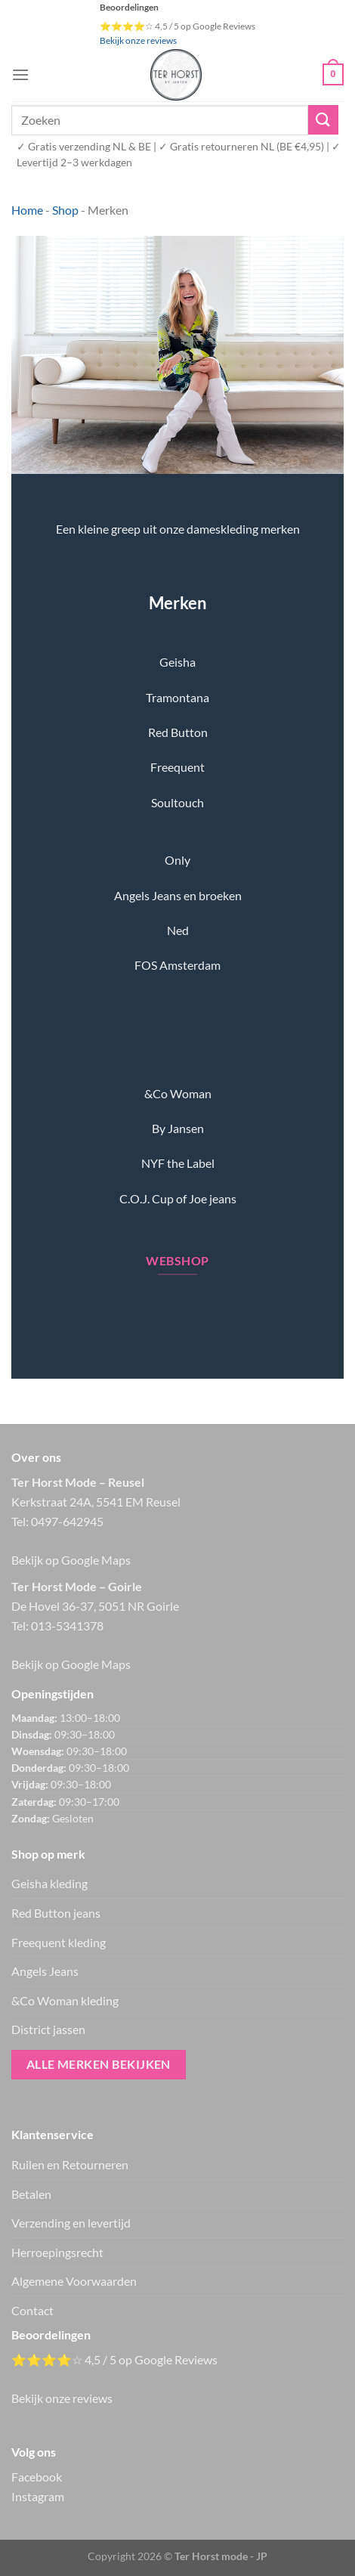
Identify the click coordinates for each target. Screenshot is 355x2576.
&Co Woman (177, 1093)
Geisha (177, 662)
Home (27, 210)
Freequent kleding (58, 1942)
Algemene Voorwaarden (74, 2281)
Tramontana (177, 697)
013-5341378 (67, 1625)
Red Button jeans (55, 1913)
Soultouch (177, 802)
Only (177, 860)
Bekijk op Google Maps (71, 1560)
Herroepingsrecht (57, 2252)
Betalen (31, 2194)
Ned (178, 930)
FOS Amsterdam (177, 965)
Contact (32, 2310)
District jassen (48, 2029)
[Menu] (20, 74)
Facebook (36, 2476)
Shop (65, 210)
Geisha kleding (49, 1883)
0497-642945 (67, 1521)
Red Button (178, 732)
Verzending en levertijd (71, 2222)
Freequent (177, 767)
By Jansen (178, 1128)
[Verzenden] (323, 120)
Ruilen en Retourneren (69, 2164)
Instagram (37, 2496)
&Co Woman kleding (65, 2000)
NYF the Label (178, 1163)
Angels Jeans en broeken (178, 895)
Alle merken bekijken (98, 2064)
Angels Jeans (45, 1971)
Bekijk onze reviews (138, 40)
